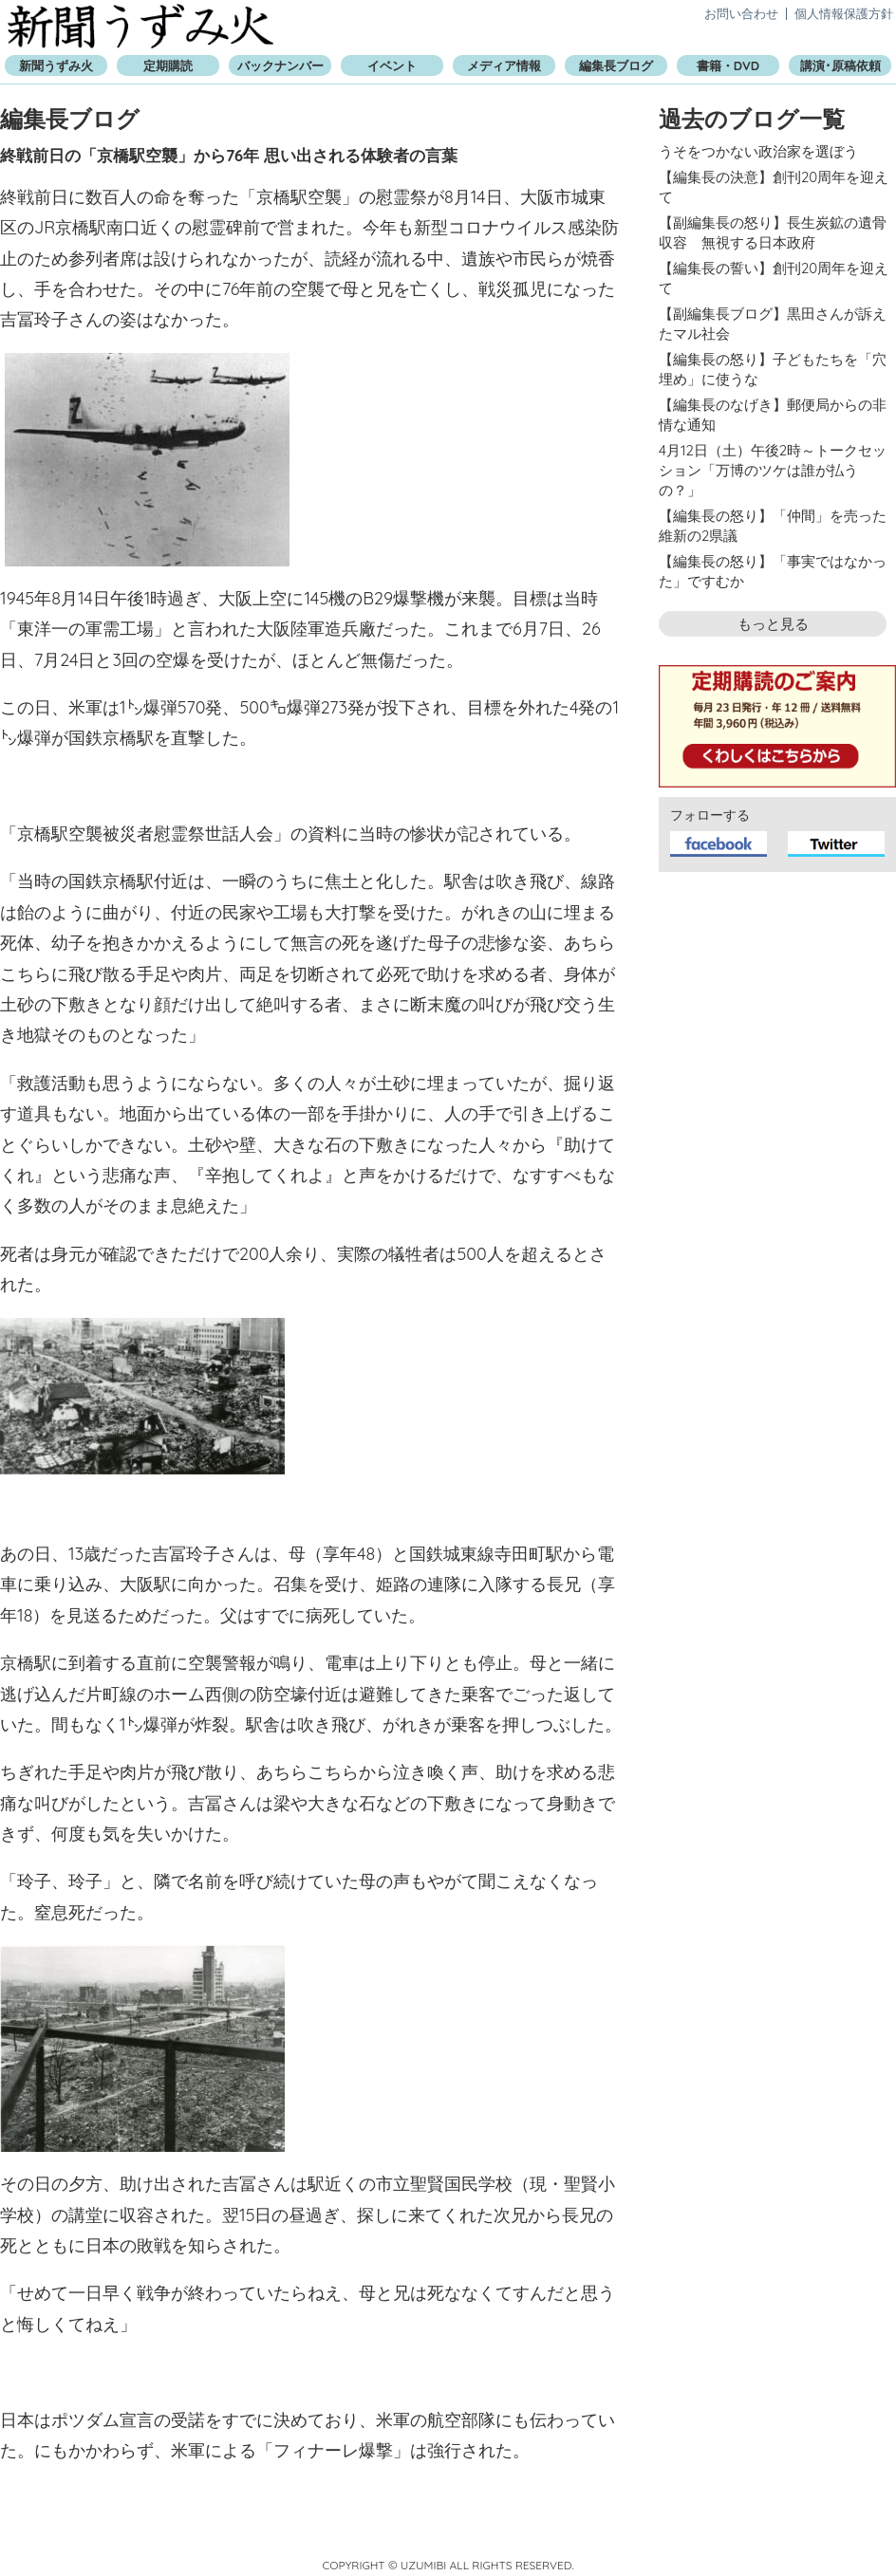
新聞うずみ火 (140, 26)
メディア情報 (504, 65)
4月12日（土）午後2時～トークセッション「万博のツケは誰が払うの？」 (773, 470)
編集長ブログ (616, 65)
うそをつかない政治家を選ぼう (758, 151)
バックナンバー (280, 65)
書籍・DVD (728, 65)
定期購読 (168, 65)
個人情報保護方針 (843, 13)
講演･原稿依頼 (840, 65)
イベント (392, 65)
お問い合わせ (741, 13)
